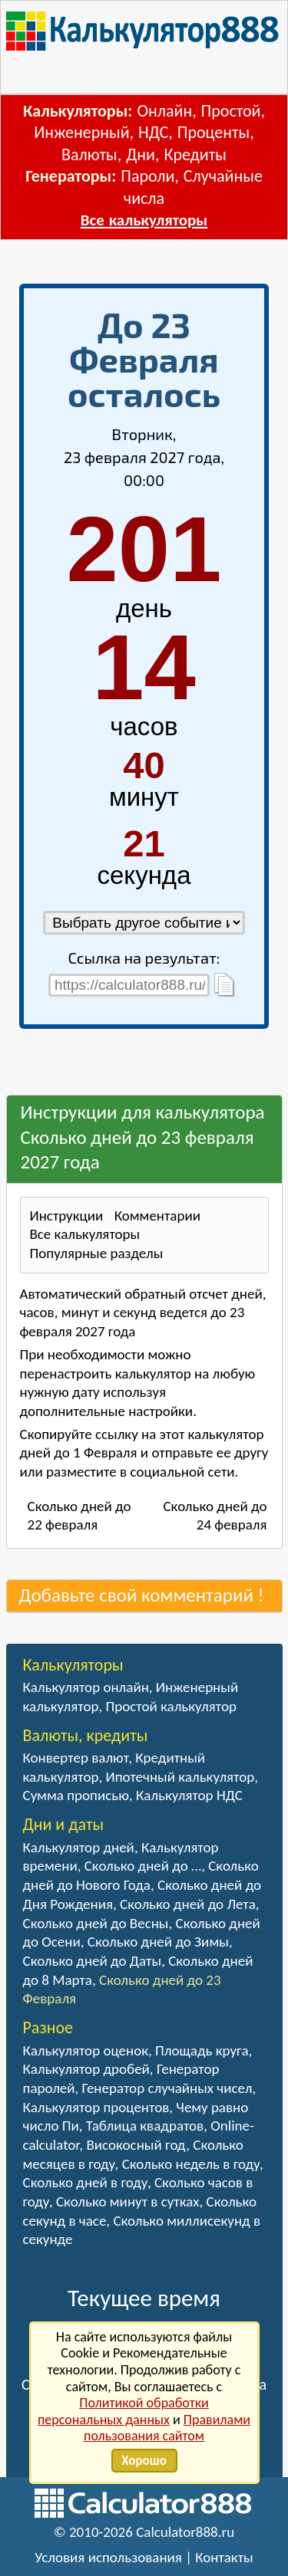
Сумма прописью (76, 1795)
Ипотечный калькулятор (179, 1777)
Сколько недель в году (191, 2164)
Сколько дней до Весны (96, 1923)
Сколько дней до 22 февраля (79, 1515)
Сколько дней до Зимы (158, 1941)
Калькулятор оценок (86, 2050)
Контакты (224, 2557)
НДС (153, 132)
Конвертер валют (76, 1757)
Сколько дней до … (142, 1866)
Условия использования (108, 2557)
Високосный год (136, 2145)
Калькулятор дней (78, 1847)
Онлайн (164, 110)
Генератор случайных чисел (167, 2088)
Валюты (89, 154)
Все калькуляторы (144, 220)
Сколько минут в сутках (128, 2201)
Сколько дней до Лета (188, 1904)
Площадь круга (202, 2050)
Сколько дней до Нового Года (141, 1875)
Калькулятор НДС (189, 1795)
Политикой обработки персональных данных (123, 2411)
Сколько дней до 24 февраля (214, 1515)
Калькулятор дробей (86, 2069)
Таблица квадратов (145, 2125)
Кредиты (195, 154)
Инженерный (81, 132)
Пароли (147, 176)
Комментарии (157, 1215)
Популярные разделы (97, 1253)
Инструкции (67, 1215)
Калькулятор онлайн (86, 1687)
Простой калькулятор (170, 1706)
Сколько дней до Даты (92, 1961)
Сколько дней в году (85, 2182)
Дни (140, 154)
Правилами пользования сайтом (167, 2428)
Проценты (213, 132)
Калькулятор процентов (96, 2107)
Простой (231, 110)
